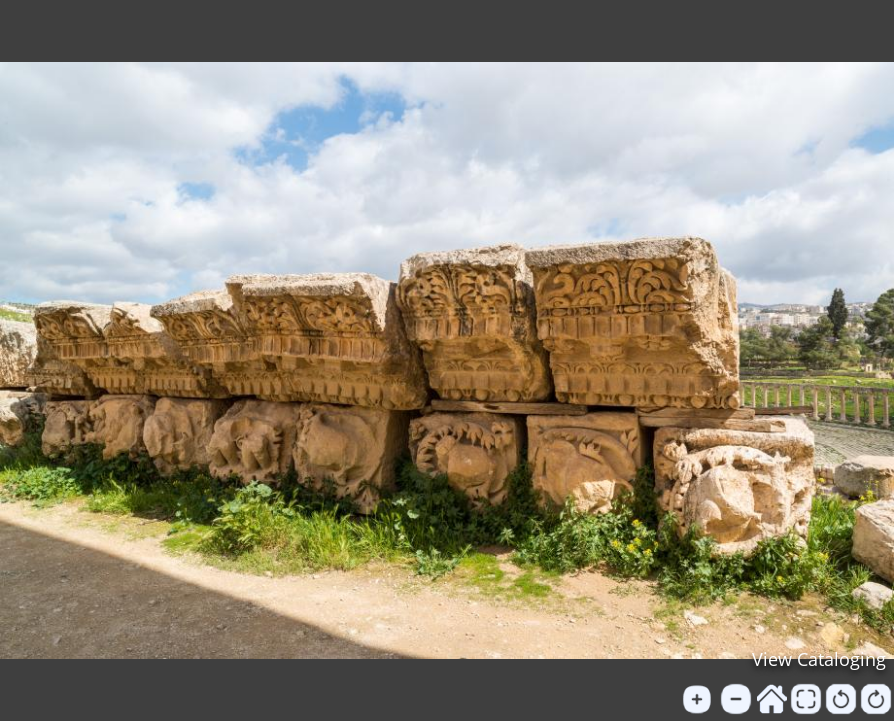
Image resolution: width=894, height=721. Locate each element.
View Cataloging (819, 659)
